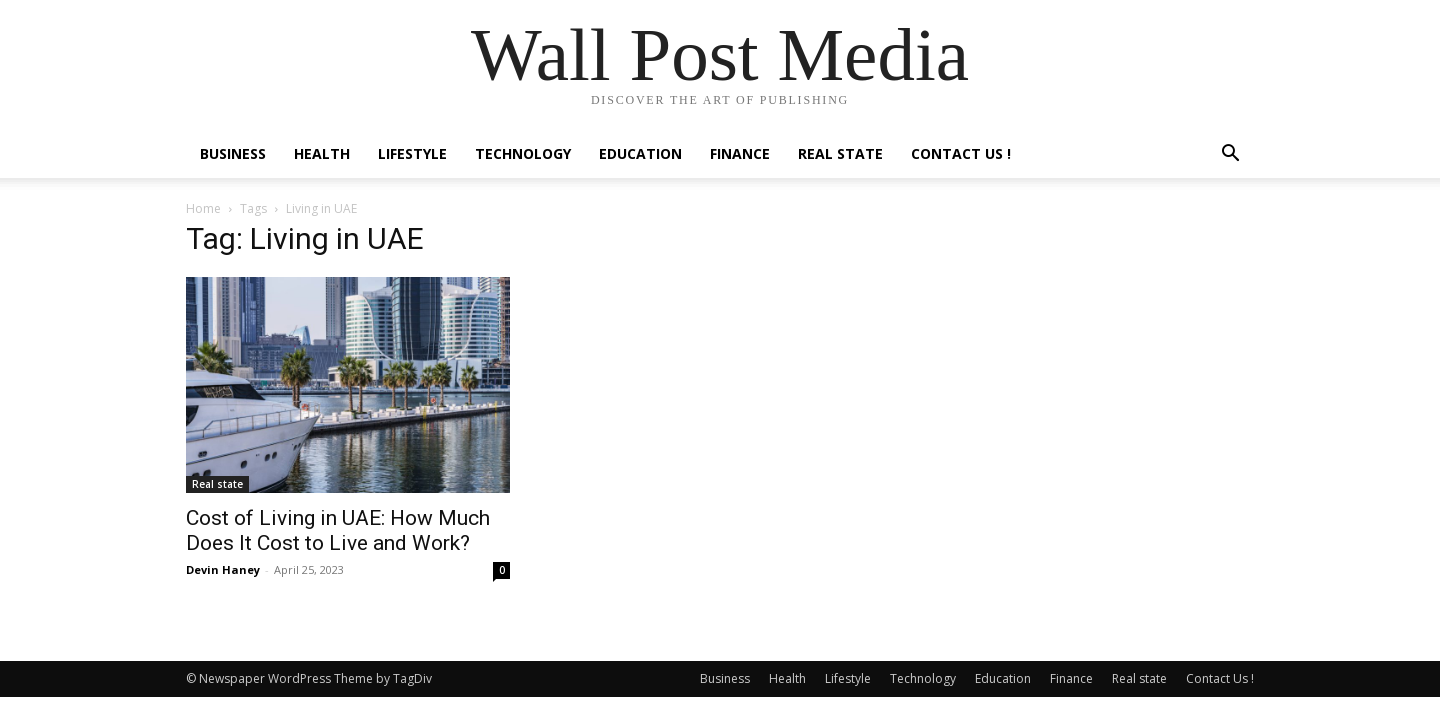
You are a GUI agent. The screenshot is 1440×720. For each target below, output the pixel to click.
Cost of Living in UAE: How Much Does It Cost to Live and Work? (338, 530)
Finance (740, 153)
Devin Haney (223, 569)
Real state (840, 153)
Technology (523, 153)
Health (322, 153)
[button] (1230, 155)
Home (203, 208)
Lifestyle (412, 153)
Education (640, 153)
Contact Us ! (961, 153)
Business (233, 153)
